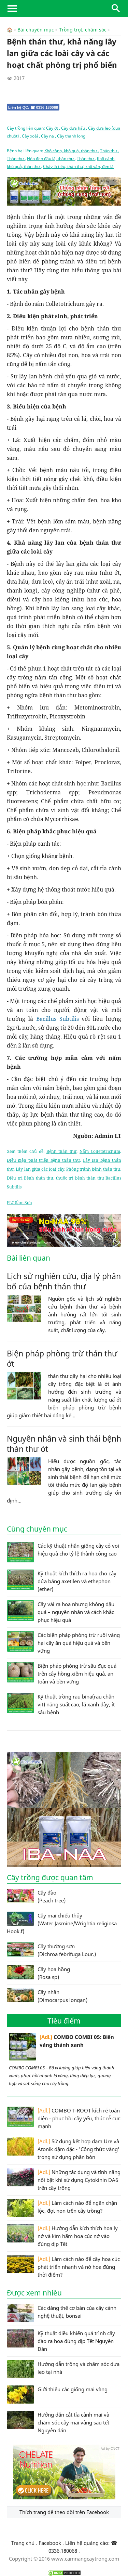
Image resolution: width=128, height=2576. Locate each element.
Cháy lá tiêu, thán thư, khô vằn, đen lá (78, 166)
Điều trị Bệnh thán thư (30, 1178)
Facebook (50, 2542)
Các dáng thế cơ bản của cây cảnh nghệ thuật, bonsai (61, 2313)
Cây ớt (52, 128)
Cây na (48, 136)
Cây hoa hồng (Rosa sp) (38, 1972)
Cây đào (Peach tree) (36, 1895)
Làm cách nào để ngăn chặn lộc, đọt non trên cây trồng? (62, 2208)
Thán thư (109, 150)
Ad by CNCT (110, 180)
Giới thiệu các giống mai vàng (57, 2394)
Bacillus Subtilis (57, 1018)
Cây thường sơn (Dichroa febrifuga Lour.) (51, 1949)
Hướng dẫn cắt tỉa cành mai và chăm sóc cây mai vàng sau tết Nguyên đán (58, 2421)
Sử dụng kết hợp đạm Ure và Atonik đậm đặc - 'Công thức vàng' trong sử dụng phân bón (63, 2148)
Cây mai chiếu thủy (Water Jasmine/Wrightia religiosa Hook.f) (62, 1922)
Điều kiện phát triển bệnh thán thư (43, 1160)
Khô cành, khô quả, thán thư (71, 150)
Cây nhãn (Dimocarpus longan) (47, 1995)
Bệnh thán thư (61, 1151)
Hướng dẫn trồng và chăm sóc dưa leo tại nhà (63, 2369)
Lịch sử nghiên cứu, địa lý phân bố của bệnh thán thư (64, 1281)
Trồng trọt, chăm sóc (82, 30)
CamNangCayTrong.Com (64, 8)
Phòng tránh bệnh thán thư (93, 1169)
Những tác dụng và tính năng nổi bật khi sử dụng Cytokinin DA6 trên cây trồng (63, 2179)
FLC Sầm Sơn (19, 1202)
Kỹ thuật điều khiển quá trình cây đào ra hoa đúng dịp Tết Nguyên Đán (61, 2340)
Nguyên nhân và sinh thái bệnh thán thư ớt (64, 1443)
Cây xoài (30, 136)
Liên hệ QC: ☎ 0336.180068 (33, 107)
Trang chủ (22, 2542)
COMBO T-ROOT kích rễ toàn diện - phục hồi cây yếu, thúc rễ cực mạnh (63, 2117)
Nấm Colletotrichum (100, 1151)
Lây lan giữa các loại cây (40, 1169)
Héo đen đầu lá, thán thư (51, 158)
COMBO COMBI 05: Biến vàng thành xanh (61, 2046)
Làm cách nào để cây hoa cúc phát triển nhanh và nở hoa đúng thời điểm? (63, 2266)
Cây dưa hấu (73, 128)
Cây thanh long (71, 136)
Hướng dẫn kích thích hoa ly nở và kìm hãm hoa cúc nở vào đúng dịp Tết (62, 2235)
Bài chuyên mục (35, 30)
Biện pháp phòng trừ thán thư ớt (62, 1358)
